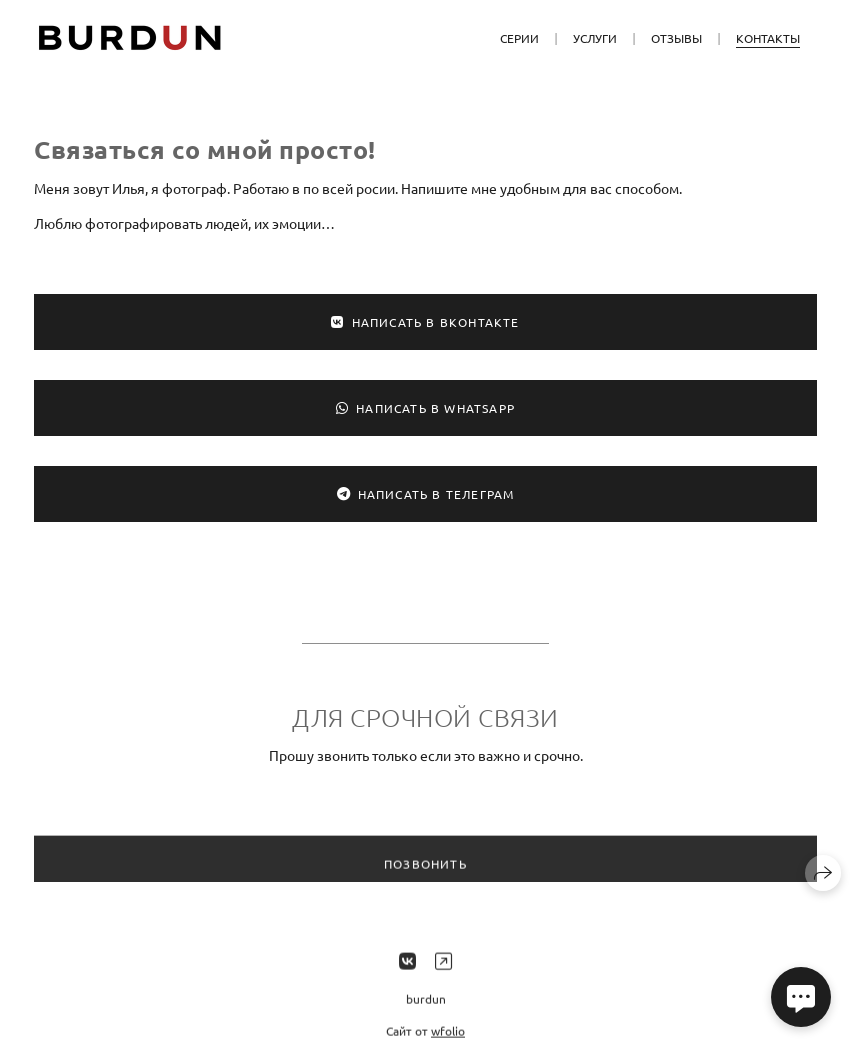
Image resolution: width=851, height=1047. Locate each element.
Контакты (768, 38)
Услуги (595, 38)
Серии (519, 38)
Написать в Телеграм (426, 494)
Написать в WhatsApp (425, 408)
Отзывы (676, 38)
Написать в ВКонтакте (425, 322)
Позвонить (425, 872)
